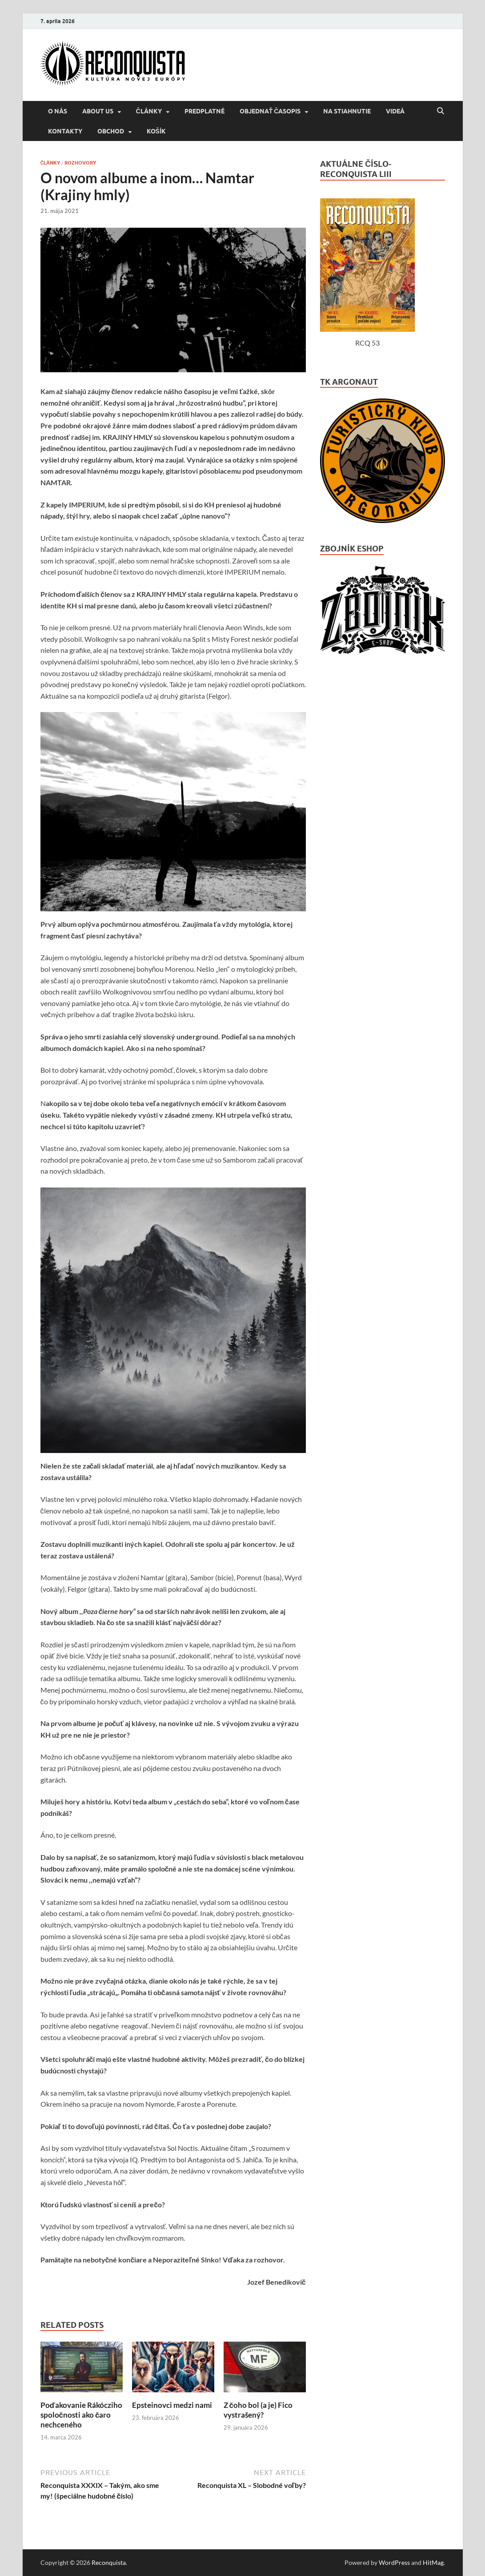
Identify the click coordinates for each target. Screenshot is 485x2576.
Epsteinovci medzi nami (172, 2405)
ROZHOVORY (80, 163)
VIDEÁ (395, 111)
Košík (156, 131)
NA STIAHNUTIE (347, 111)
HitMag (433, 2562)
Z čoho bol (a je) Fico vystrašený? (258, 2409)
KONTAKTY (65, 131)
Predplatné (204, 111)
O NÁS (57, 111)
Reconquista (109, 2562)
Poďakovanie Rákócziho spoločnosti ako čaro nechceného (81, 2414)
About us (97, 111)
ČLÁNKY (149, 111)
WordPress (394, 2562)
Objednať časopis (270, 111)
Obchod (110, 131)
